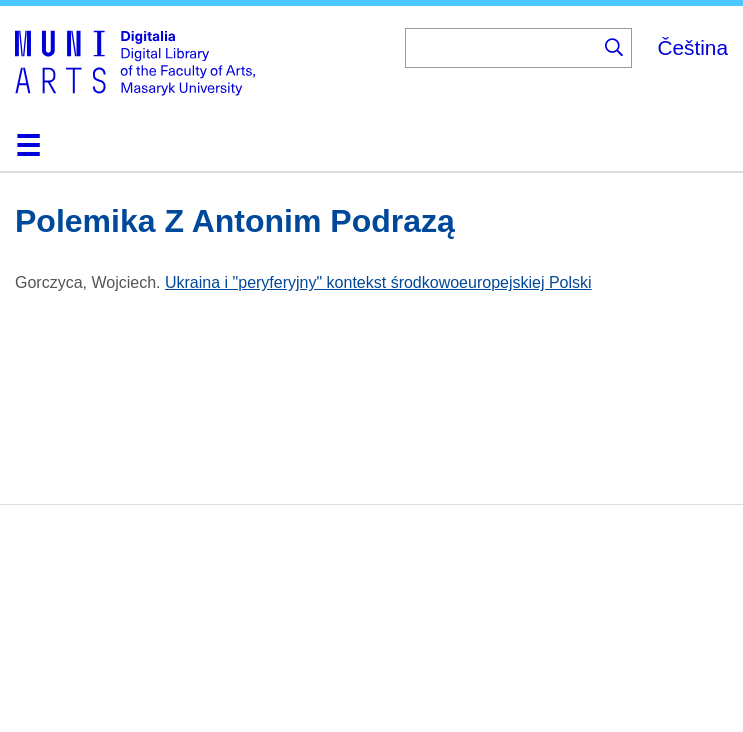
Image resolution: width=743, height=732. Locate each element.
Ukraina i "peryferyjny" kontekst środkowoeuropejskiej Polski (378, 282)
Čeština (692, 47)
